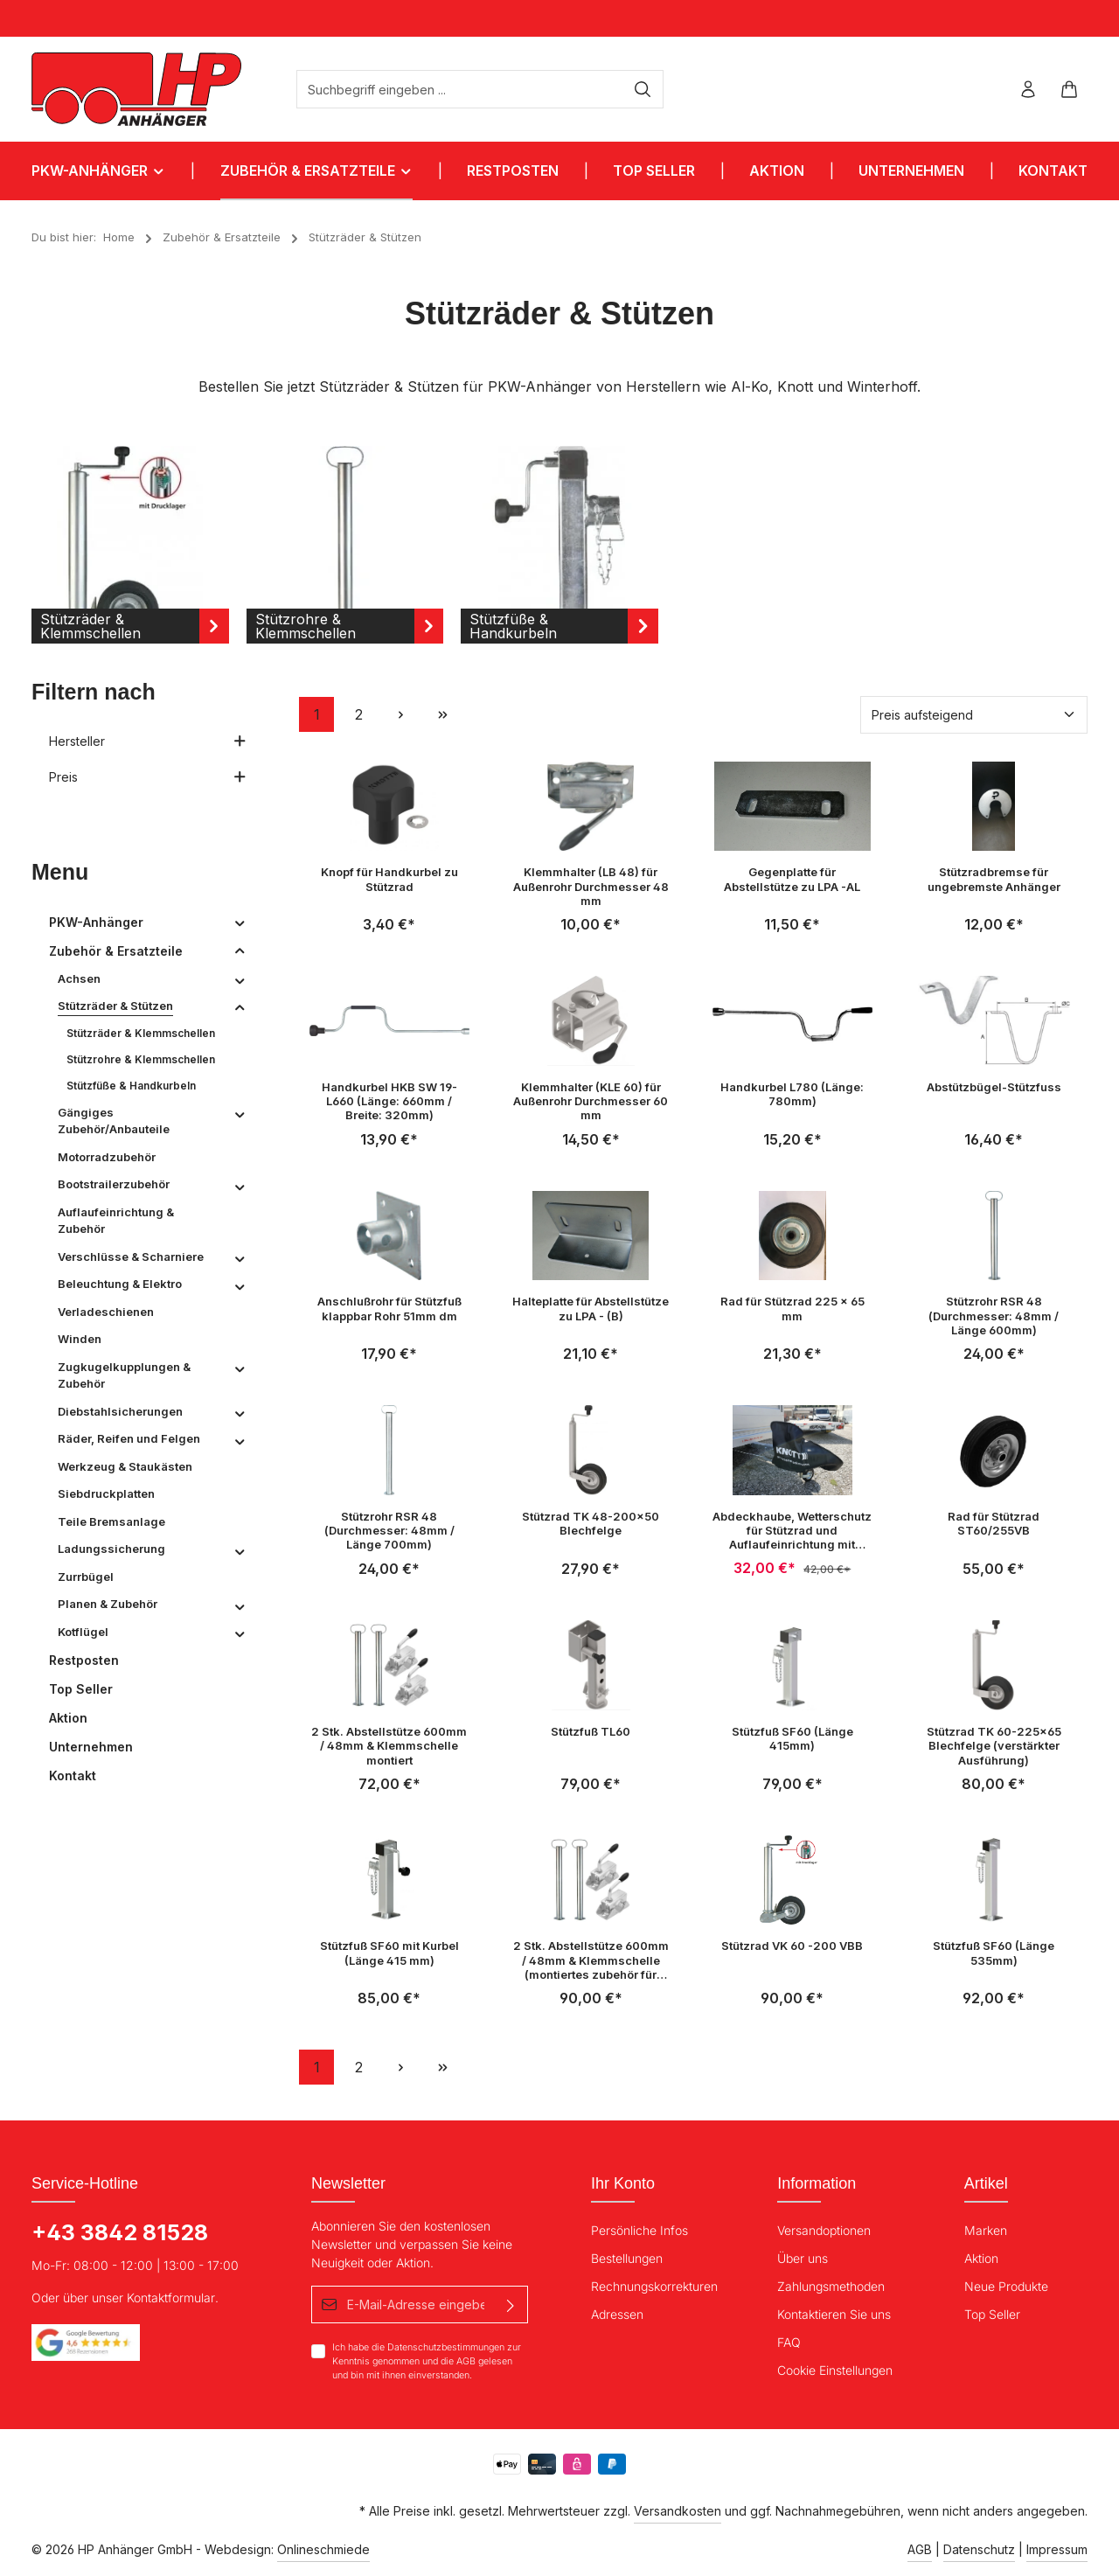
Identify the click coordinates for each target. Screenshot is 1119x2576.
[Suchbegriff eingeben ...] (459, 89)
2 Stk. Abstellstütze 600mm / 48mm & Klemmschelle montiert (389, 1745)
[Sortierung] (974, 715)
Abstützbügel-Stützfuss (994, 1087)
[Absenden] (511, 2304)
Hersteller (148, 741)
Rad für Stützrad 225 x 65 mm (792, 1308)
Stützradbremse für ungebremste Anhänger (994, 879)
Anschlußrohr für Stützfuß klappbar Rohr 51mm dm (389, 1308)
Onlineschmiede (323, 2549)
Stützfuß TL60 (590, 1731)
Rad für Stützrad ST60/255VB (993, 1523)
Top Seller (992, 2314)
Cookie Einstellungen (835, 2370)
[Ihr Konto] (1027, 89)
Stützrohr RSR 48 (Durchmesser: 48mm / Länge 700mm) (389, 1530)
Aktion (981, 2258)
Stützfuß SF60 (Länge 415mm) (792, 1738)
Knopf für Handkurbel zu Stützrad (389, 879)
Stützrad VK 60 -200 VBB (792, 1946)
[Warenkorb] (1069, 89)
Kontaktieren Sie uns (834, 2314)
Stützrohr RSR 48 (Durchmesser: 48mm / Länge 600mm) (993, 1315)
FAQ (789, 2342)
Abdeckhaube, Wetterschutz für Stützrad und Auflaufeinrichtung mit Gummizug (792, 1530)
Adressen (617, 2314)
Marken (985, 2230)
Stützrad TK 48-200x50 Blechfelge (590, 1523)
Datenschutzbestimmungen (445, 2347)
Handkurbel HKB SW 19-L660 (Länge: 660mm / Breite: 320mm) (389, 1101)
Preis (148, 776)
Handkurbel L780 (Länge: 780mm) (792, 1094)
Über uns (802, 2258)
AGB (466, 2361)
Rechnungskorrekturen (654, 2286)
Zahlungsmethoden (831, 2286)
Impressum (1057, 2549)
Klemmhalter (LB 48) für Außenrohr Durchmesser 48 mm (591, 886)
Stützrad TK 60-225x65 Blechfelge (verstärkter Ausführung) (994, 1745)
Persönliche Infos (639, 2230)
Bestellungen (627, 2258)
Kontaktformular (171, 2297)
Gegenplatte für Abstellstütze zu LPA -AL (792, 879)
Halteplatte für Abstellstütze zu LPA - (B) (590, 1308)
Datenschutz (979, 2549)
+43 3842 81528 (119, 2232)
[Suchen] (643, 89)
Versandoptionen (824, 2230)
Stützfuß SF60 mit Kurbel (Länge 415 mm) (389, 1953)
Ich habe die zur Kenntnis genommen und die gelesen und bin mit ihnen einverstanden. (426, 2361)
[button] (240, 922)
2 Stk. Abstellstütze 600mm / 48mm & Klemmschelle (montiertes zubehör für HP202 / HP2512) (591, 1960)
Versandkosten (677, 2510)
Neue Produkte (1006, 2286)
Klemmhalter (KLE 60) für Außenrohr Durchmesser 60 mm (590, 1101)
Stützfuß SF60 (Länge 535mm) (993, 1953)
